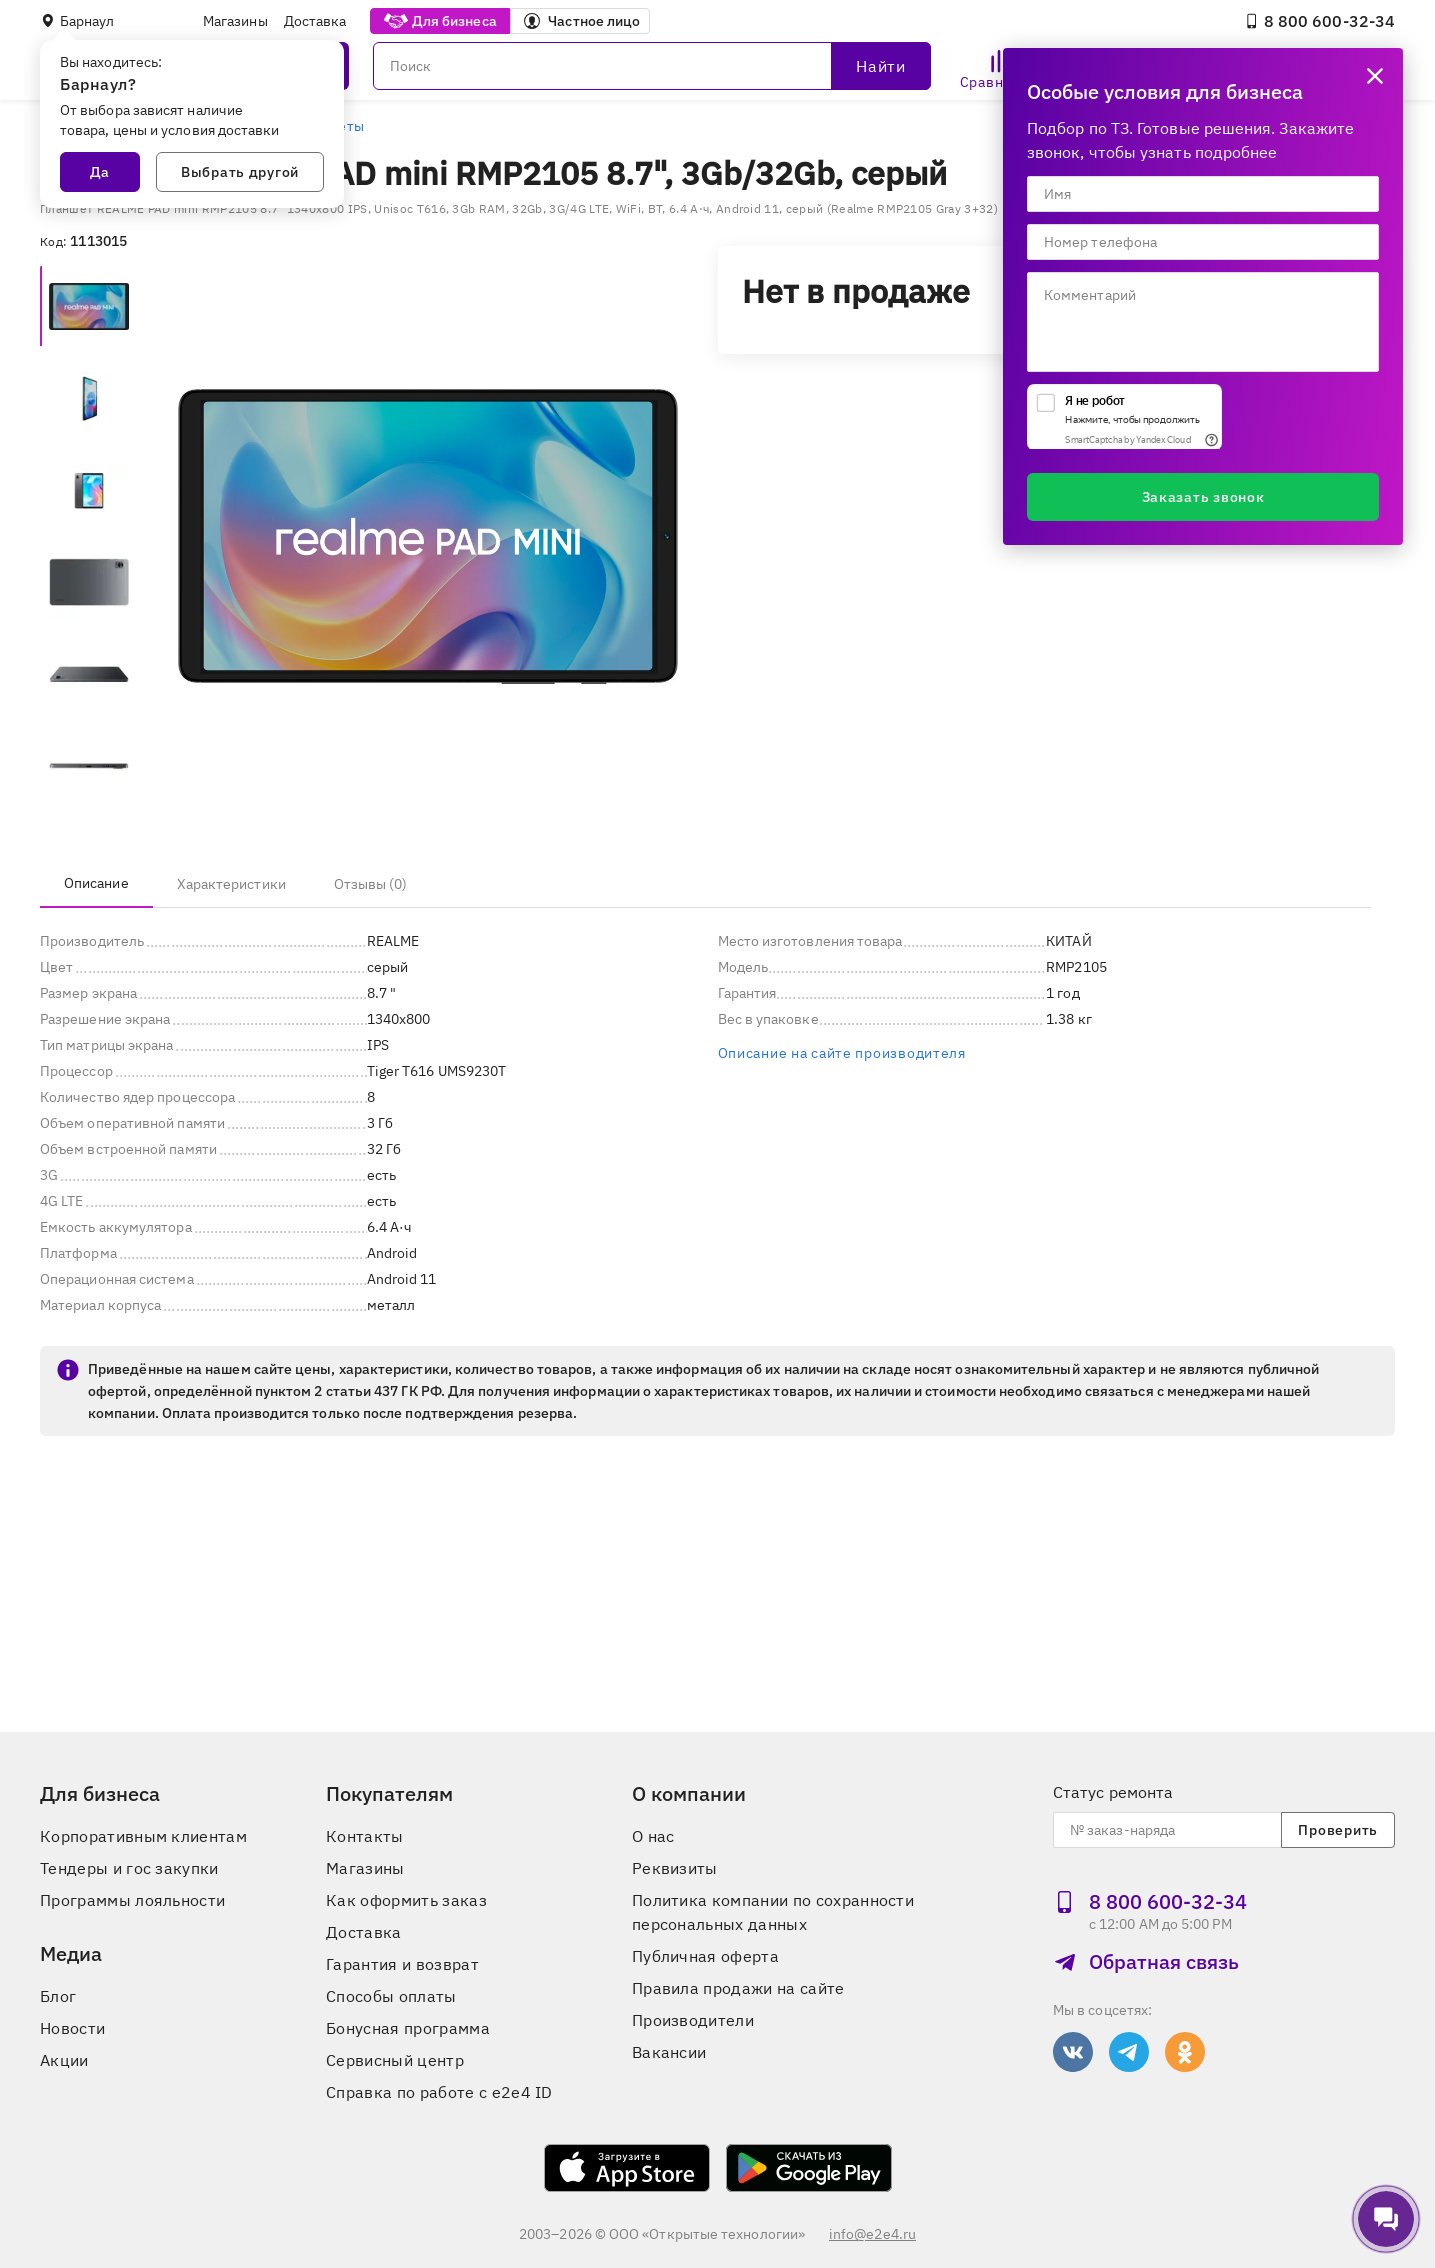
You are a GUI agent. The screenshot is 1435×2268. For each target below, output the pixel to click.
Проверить (1337, 1830)
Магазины (235, 21)
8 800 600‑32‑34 (1319, 21)
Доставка (315, 21)
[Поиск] (652, 66)
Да (100, 172)
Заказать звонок (1203, 497)
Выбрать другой (240, 172)
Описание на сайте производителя (842, 1053)
